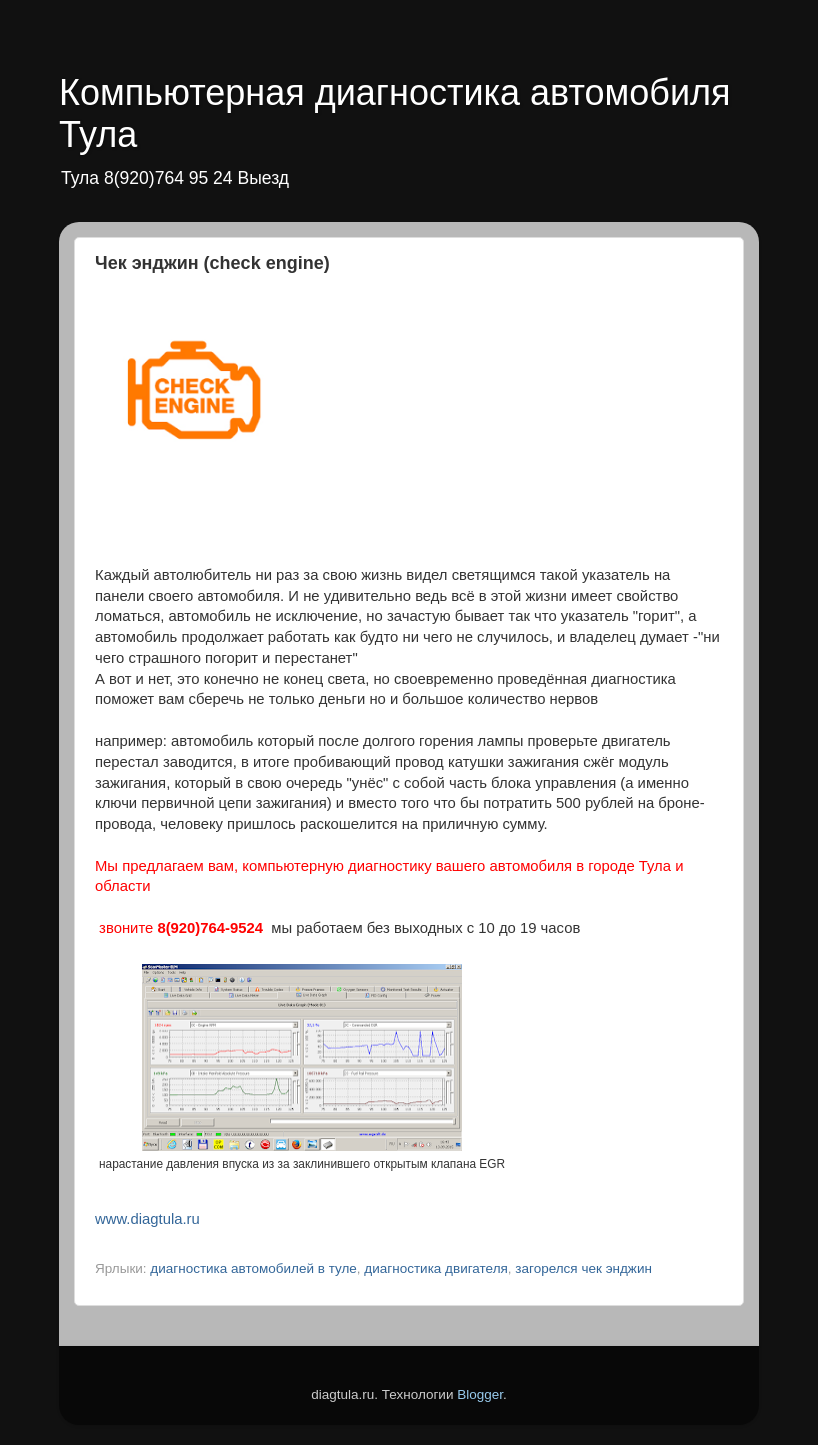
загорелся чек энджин (583, 1268)
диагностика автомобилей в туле (253, 1268)
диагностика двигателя (435, 1268)
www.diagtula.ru (147, 1219)
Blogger (480, 1394)
